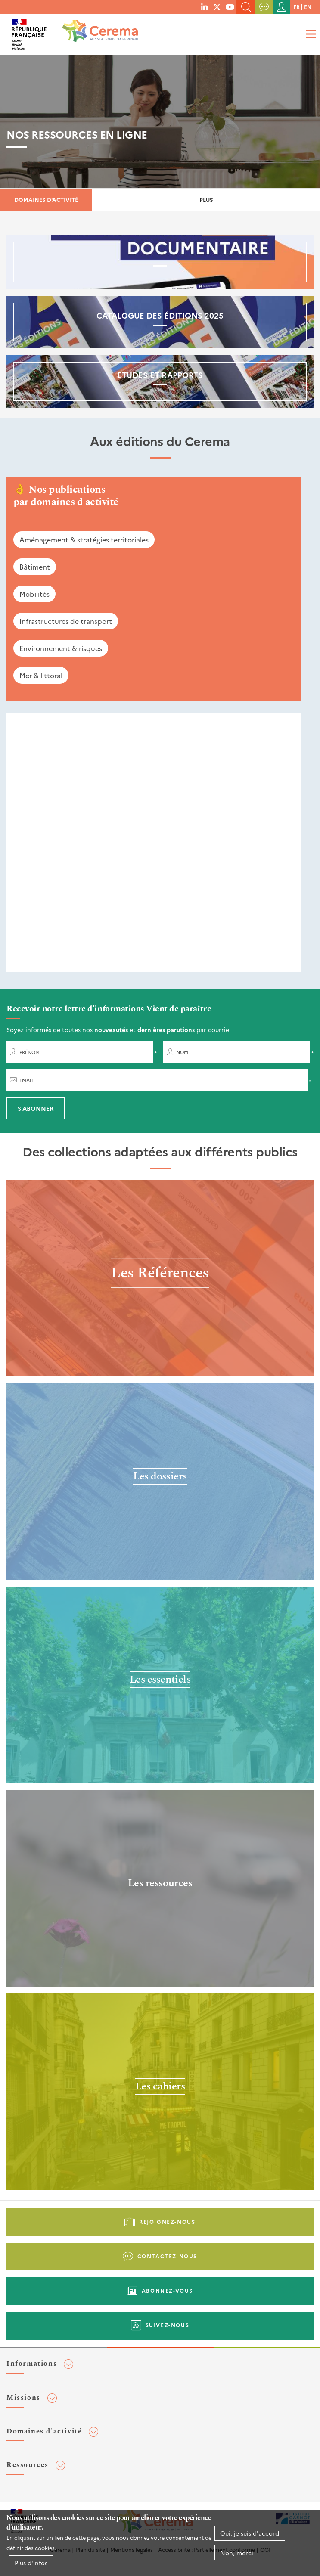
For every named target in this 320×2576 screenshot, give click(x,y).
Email (26, 1080)
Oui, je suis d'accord (249, 2533)
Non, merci (236, 2552)
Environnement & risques (60, 648)
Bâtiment (34, 566)
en (307, 6)
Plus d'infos (31, 2562)
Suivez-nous (168, 2324)
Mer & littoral (40, 675)
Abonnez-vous (167, 2290)
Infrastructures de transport (65, 621)
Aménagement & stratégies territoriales (84, 539)
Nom (182, 1052)
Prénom (29, 1052)
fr (296, 6)
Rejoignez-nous (167, 2221)
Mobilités (34, 593)
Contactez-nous (167, 2256)
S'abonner (35, 1108)
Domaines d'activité (46, 199)
